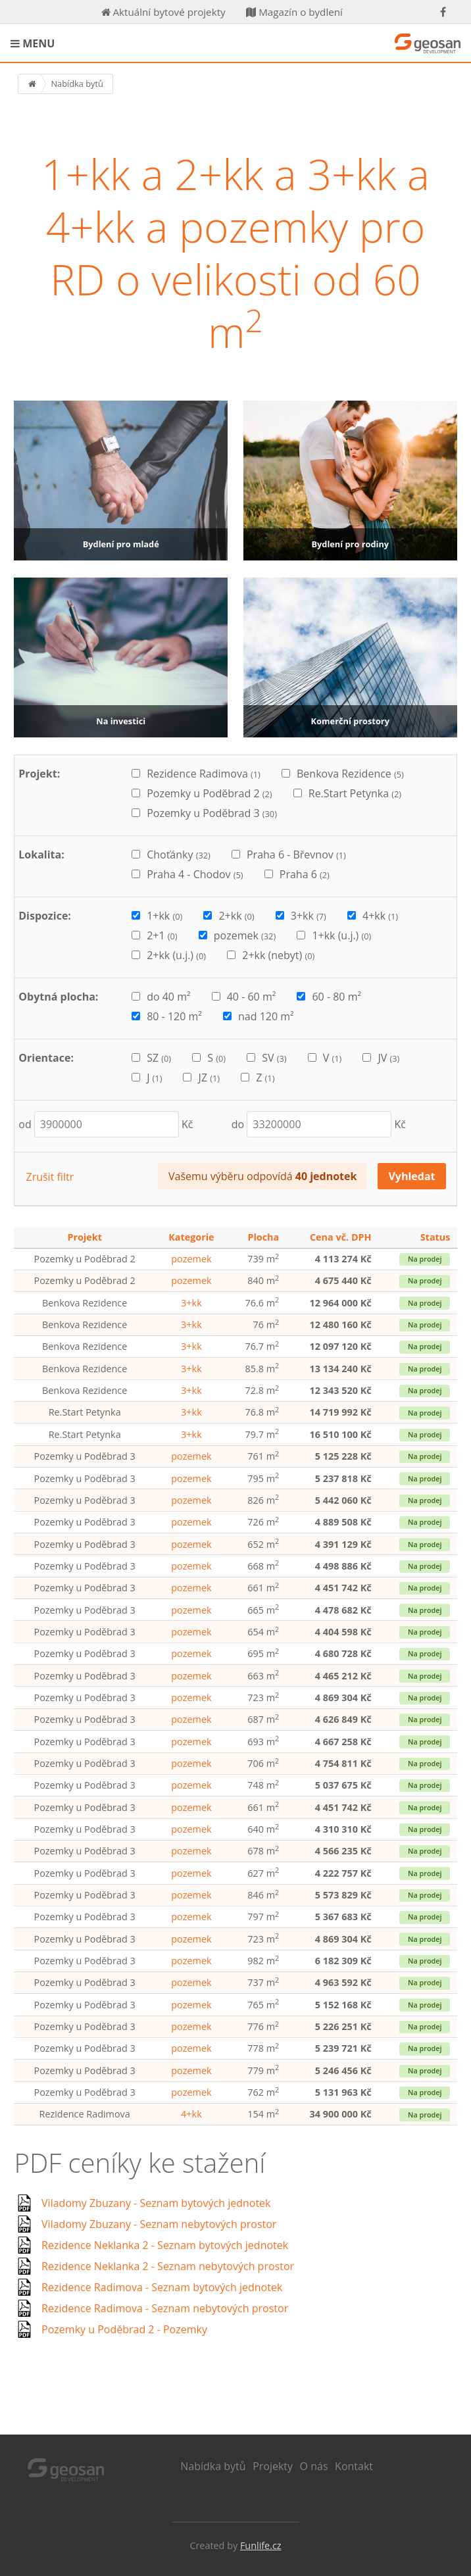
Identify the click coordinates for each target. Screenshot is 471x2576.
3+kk (191, 1303)
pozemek (191, 1258)
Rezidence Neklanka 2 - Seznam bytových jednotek (164, 2245)
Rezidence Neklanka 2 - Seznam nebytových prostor (167, 2266)
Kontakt (354, 2466)
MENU (33, 43)
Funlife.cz (261, 2545)
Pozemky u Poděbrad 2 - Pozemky (124, 2329)
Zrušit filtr (50, 1177)
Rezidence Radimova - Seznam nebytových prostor (164, 2308)
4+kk (191, 2114)
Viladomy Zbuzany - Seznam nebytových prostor (158, 2224)
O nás (314, 2466)
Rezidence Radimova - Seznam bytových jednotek (161, 2287)
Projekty (273, 2466)
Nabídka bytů (212, 2466)
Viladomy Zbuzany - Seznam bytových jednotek (155, 2203)
